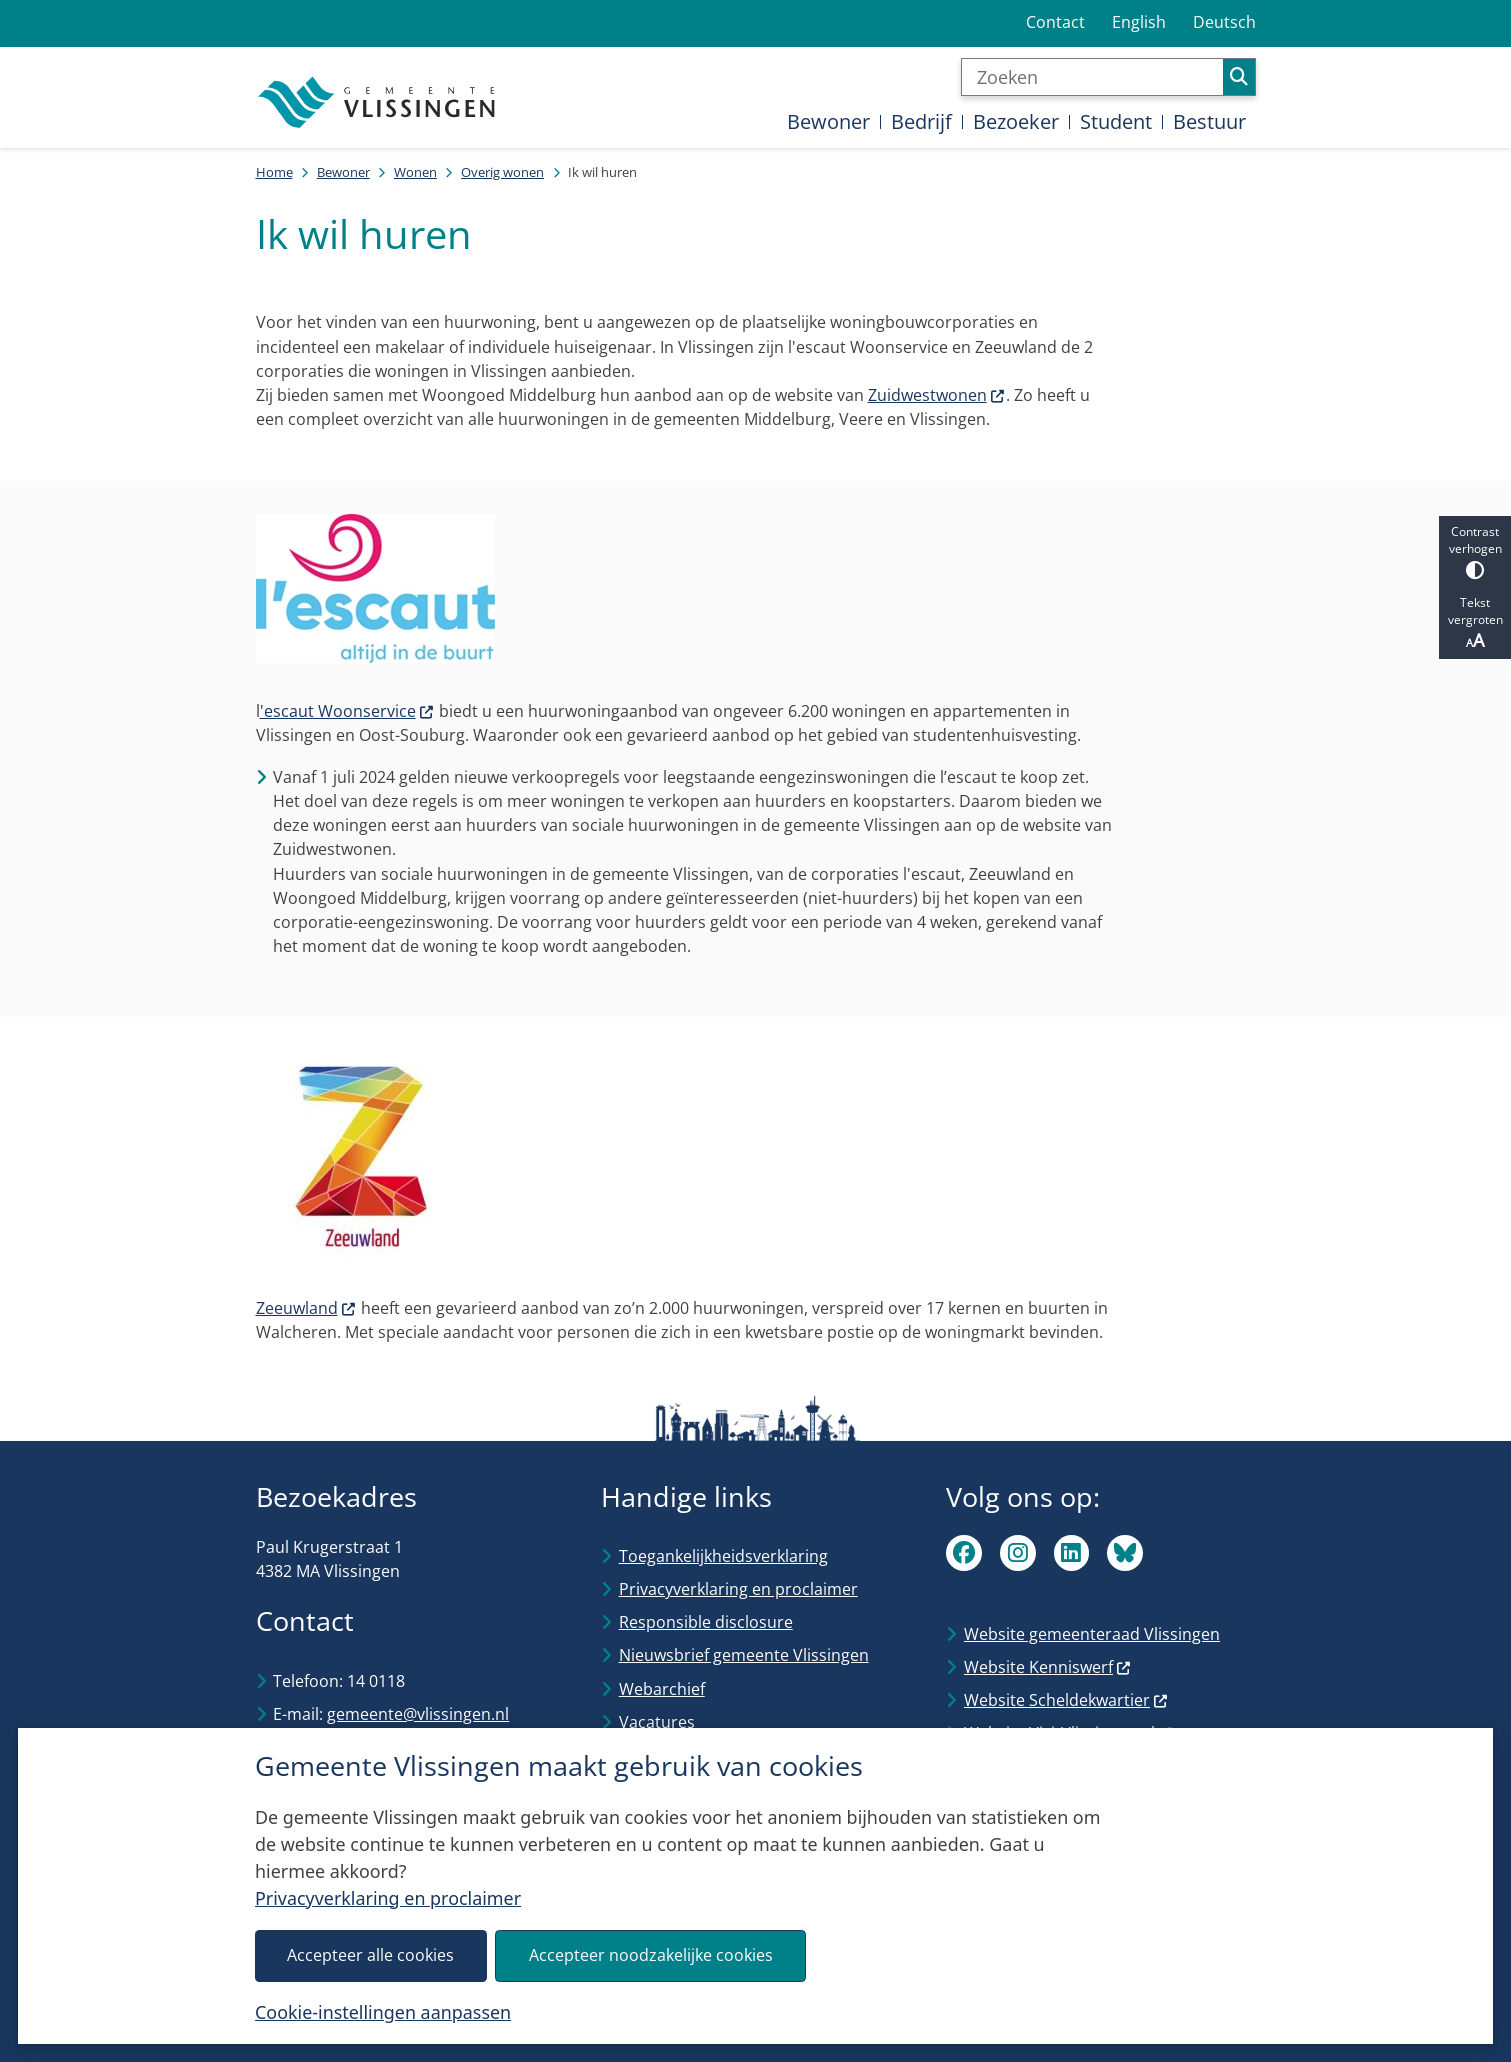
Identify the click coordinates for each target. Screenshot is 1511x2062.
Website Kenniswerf (1048, 1667)
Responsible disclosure (706, 1622)
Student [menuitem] (1116, 121)
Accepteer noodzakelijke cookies (651, 1955)
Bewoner (343, 172)
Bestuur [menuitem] (1209, 121)
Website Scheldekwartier (1066, 1700)
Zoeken (1239, 77)
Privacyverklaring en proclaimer (388, 1898)
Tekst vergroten (1475, 623)
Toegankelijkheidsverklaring (723, 1556)
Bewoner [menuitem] (828, 121)
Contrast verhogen (1475, 551)
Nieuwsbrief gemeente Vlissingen (744, 1655)
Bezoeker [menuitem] (1016, 121)
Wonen (415, 172)
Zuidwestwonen (937, 395)
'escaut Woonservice (347, 711)
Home (274, 172)
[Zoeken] (1092, 77)
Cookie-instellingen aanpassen (383, 2012)
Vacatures (657, 1722)
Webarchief (662, 1689)
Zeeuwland (306, 1308)
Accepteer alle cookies (371, 1955)
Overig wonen (502, 172)
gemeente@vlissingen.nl (418, 1714)
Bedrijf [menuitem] (921, 121)
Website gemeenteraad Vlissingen (1092, 1634)
